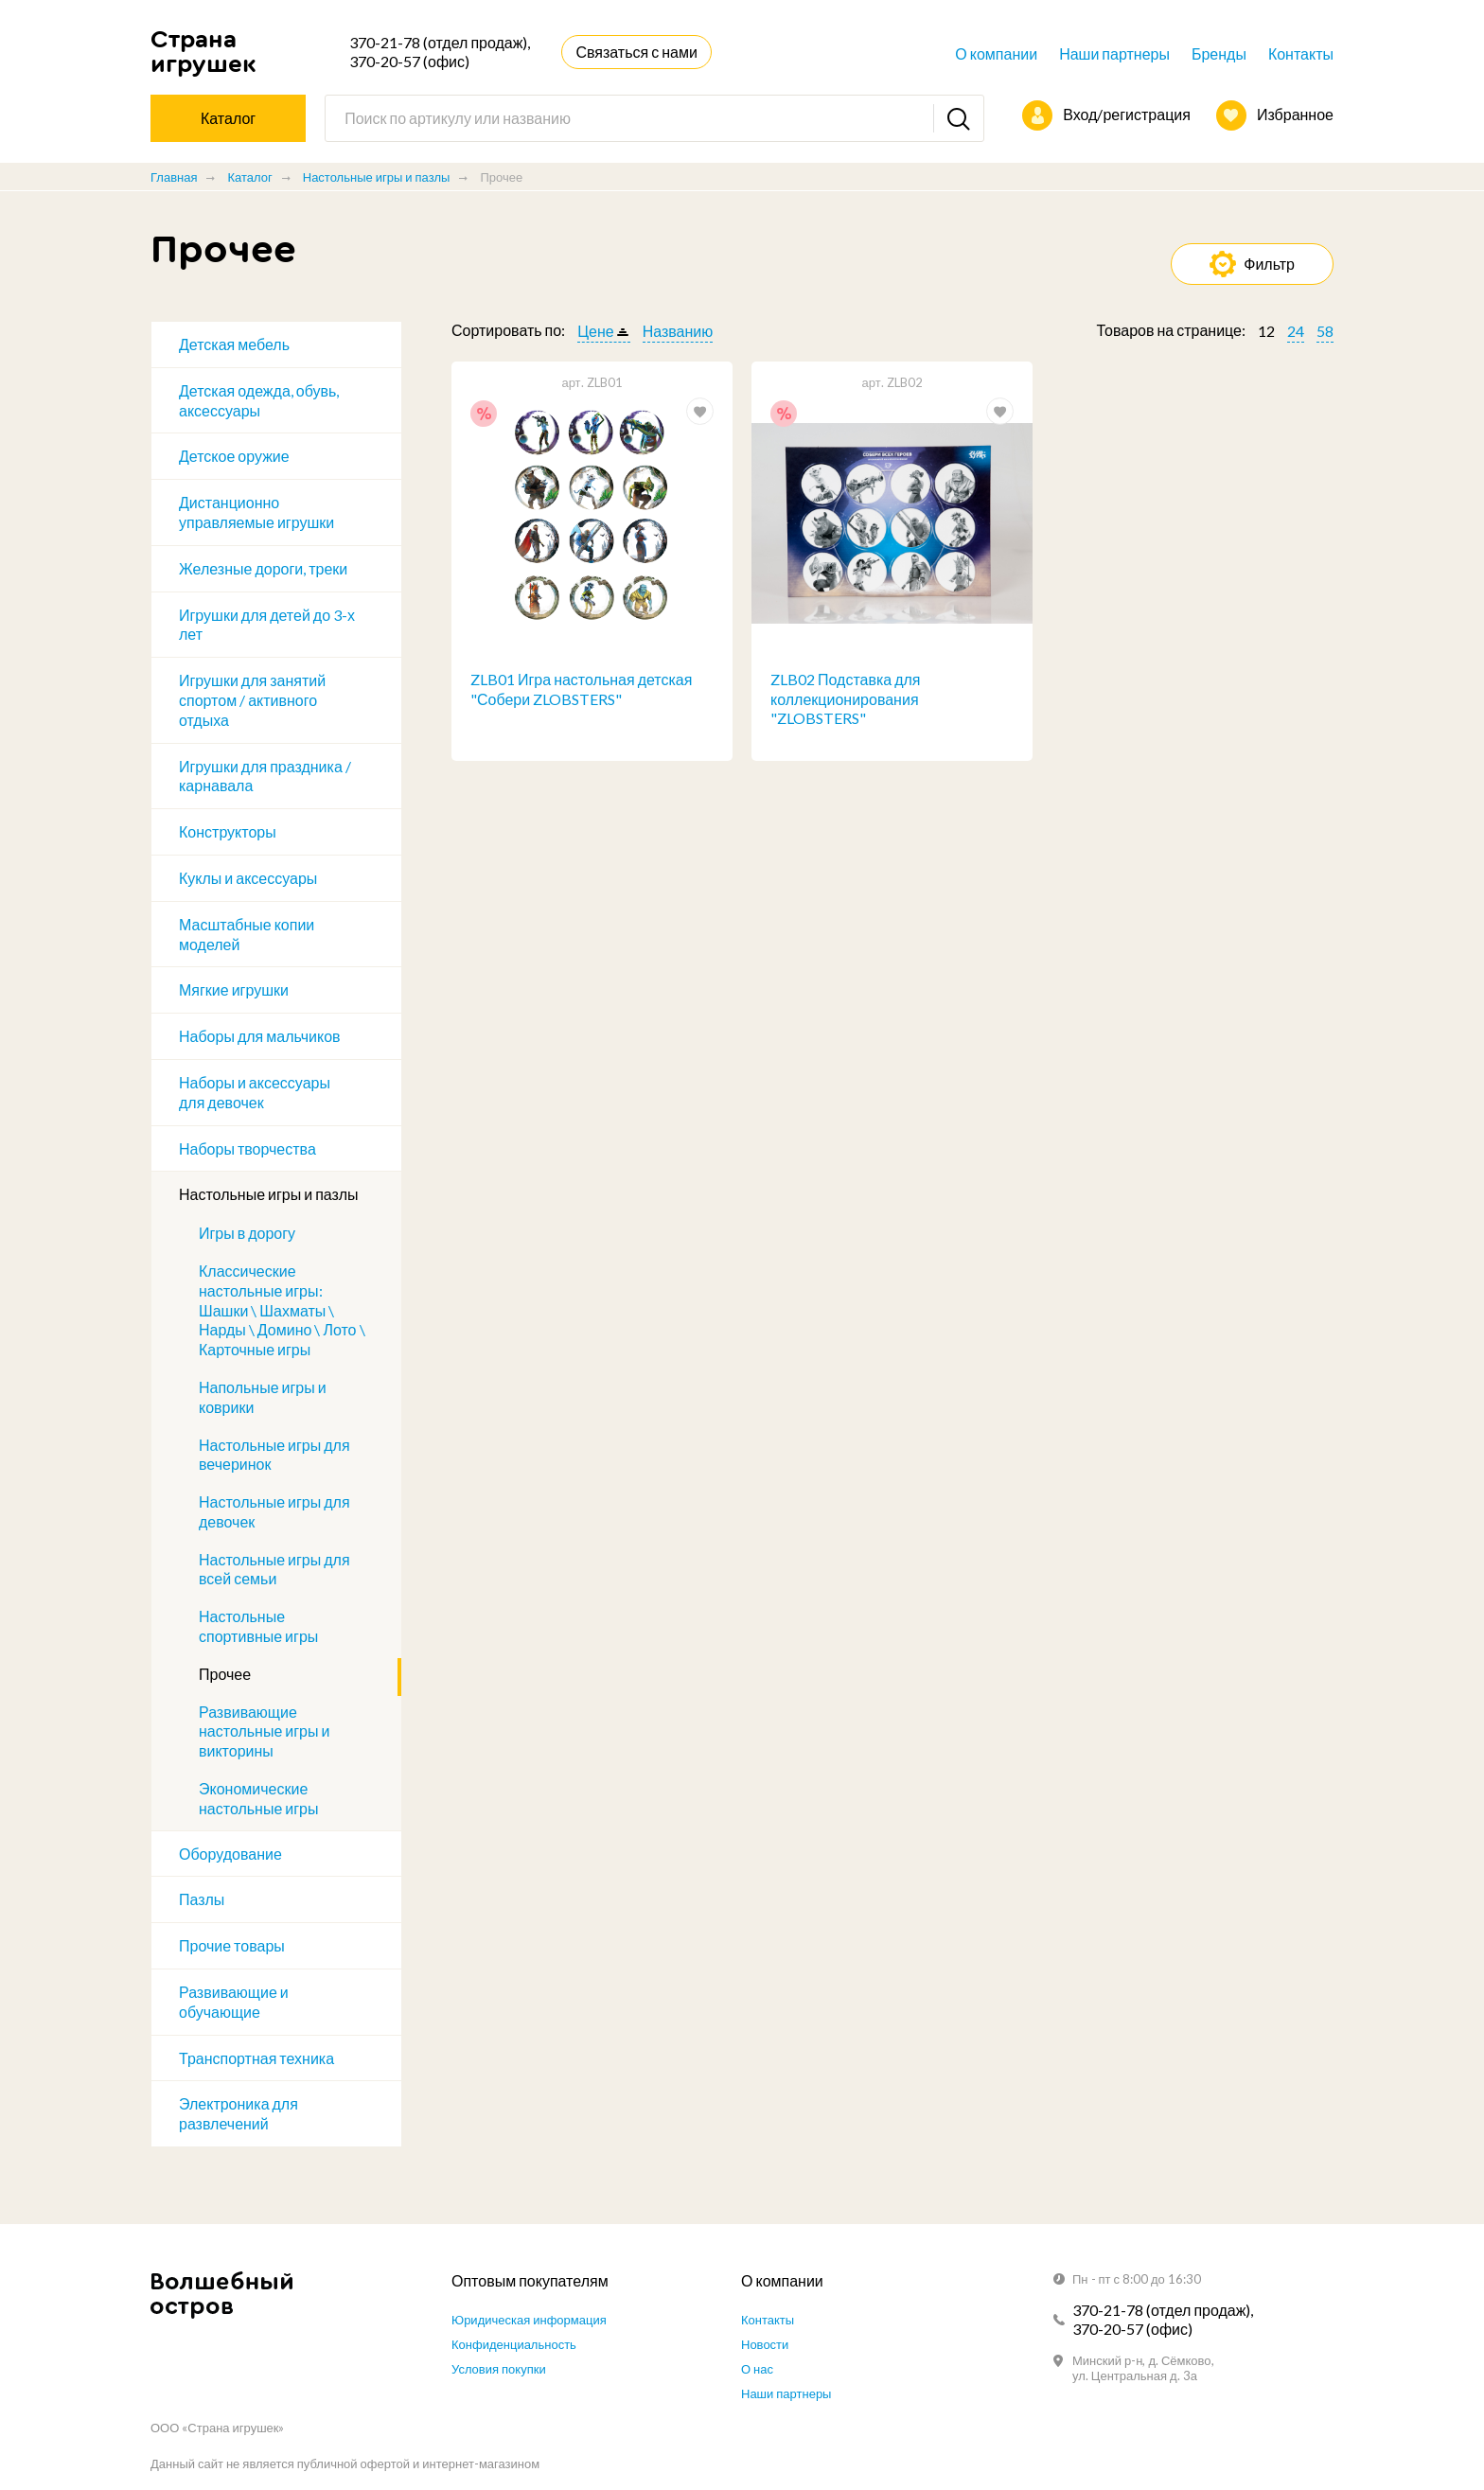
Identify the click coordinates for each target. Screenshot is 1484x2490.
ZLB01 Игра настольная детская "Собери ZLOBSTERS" (581, 689)
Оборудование (230, 1854)
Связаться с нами (636, 52)
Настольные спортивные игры (258, 1626)
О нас (757, 2368)
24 (1295, 331)
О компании (996, 53)
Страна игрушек (203, 51)
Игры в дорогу (247, 1233)
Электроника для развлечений (238, 2113)
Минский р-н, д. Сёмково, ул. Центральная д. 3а (1143, 2368)
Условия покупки (498, 2368)
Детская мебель (234, 344)
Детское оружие (234, 456)
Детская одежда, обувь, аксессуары (259, 400)
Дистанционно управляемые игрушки (256, 512)
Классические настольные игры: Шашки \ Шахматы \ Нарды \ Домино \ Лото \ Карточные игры (282, 1310)
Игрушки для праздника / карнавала (265, 776)
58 (1325, 331)
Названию (678, 331)
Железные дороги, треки (263, 568)
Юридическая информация (529, 2319)
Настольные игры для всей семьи (274, 1569)
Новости (764, 2344)
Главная (173, 177)
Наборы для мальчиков (260, 1036)
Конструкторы (227, 831)
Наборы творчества (247, 1148)
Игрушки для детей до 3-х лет (267, 625)
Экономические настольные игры (259, 1798)
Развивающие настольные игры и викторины (264, 1731)
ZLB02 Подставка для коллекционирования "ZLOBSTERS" (845, 699)
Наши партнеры (1114, 53)
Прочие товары (232, 1945)
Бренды (1219, 53)
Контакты (1301, 53)
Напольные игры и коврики (263, 1397)
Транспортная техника (256, 2058)
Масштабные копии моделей (246, 934)
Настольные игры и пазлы (376, 177)
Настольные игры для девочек (274, 1511)
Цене (595, 331)
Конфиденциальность (513, 2344)
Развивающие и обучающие (234, 2002)
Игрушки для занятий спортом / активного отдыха (252, 700)
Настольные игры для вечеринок (274, 1455)
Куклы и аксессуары (248, 878)
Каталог (249, 177)
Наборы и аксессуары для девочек (254, 1092)
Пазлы (201, 1899)
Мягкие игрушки (234, 989)
